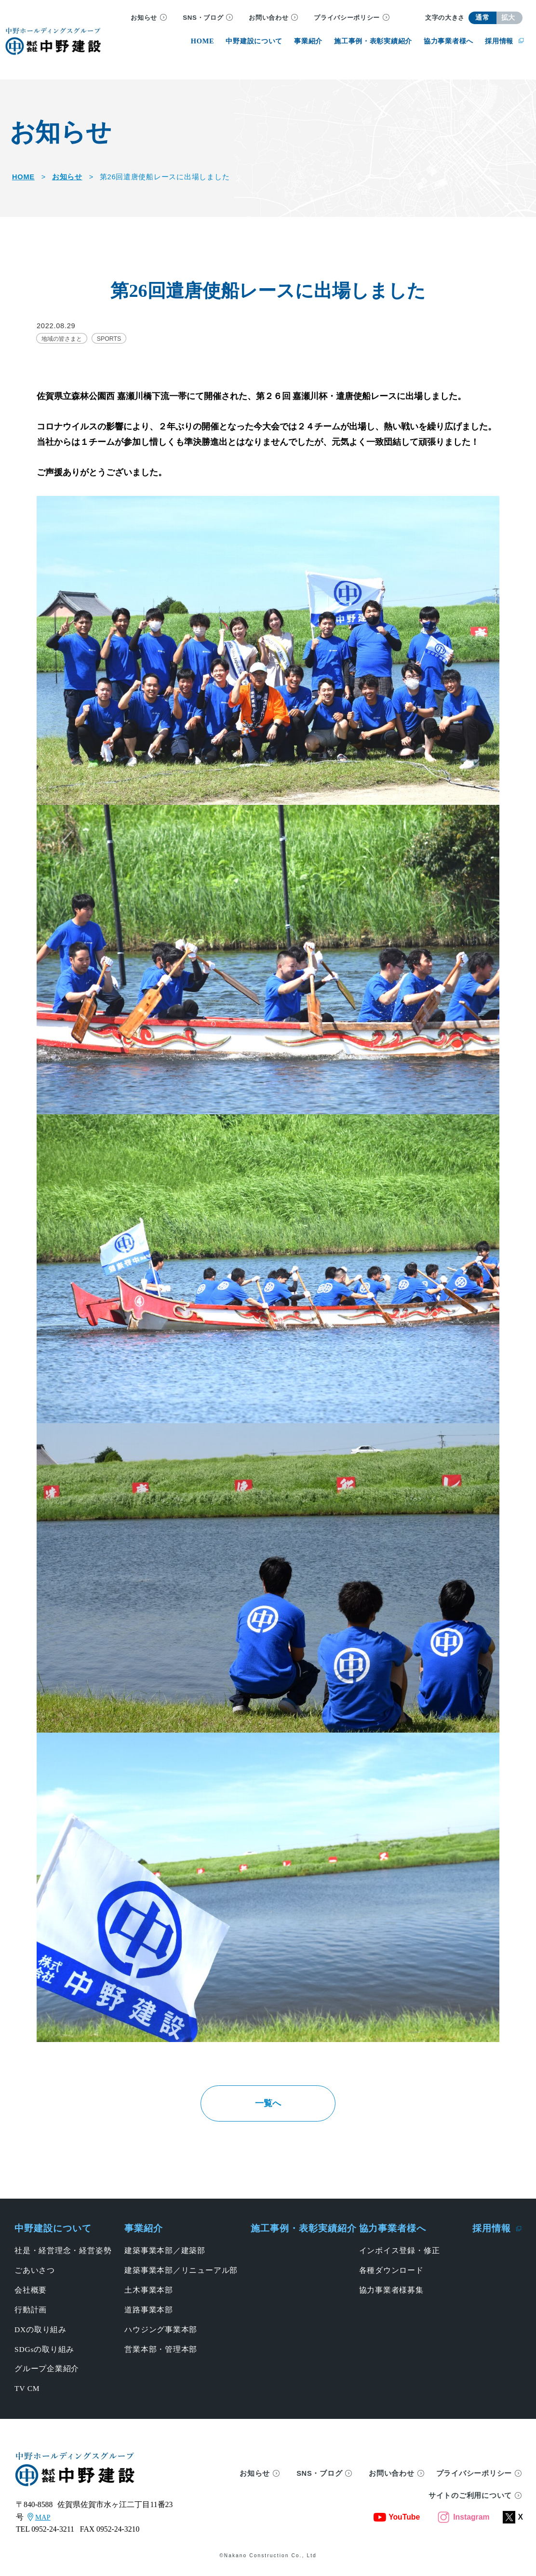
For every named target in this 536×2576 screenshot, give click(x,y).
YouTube (397, 2519)
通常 (482, 17)
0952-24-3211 (52, 2531)
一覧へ (268, 2104)
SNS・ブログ (203, 17)
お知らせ (144, 17)
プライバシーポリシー (347, 17)
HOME (23, 177)
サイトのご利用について (470, 2498)
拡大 (508, 17)
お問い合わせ (268, 17)
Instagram (463, 2519)
